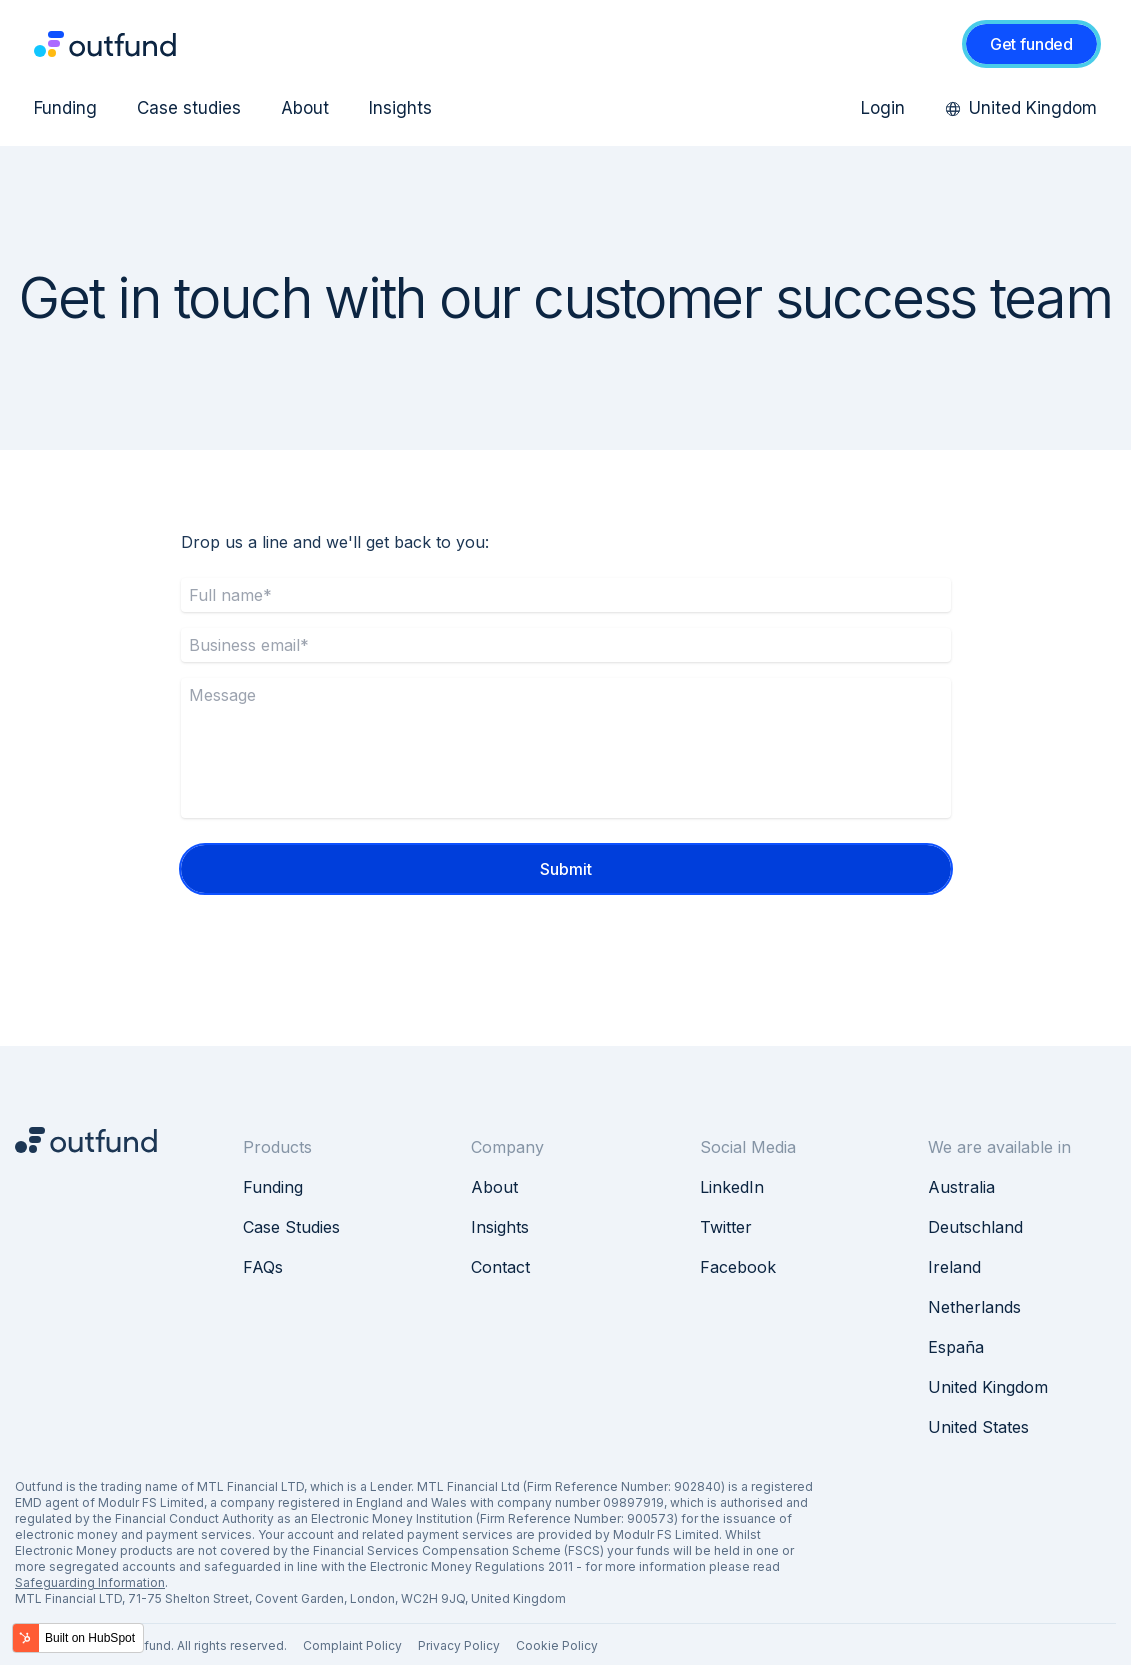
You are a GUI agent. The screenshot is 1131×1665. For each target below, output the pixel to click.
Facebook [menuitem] (738, 1267)
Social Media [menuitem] (748, 1147)
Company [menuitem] (507, 1147)
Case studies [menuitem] (189, 108)
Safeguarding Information (90, 1582)
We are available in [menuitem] (999, 1147)
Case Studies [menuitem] (291, 1227)
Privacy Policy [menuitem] (459, 1645)
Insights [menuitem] (400, 108)
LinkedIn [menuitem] (732, 1187)
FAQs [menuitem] (263, 1267)
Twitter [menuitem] (726, 1227)
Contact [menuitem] (500, 1267)
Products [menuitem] (277, 1147)
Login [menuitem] (883, 108)
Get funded (1031, 44)
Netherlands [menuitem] (974, 1307)
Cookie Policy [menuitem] (557, 1645)
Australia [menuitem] (961, 1187)
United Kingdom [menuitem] (1021, 108)
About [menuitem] (305, 108)
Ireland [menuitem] (954, 1267)
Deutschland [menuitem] (975, 1227)
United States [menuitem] (978, 1427)
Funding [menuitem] (65, 108)
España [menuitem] (956, 1347)
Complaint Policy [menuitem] (352, 1645)
